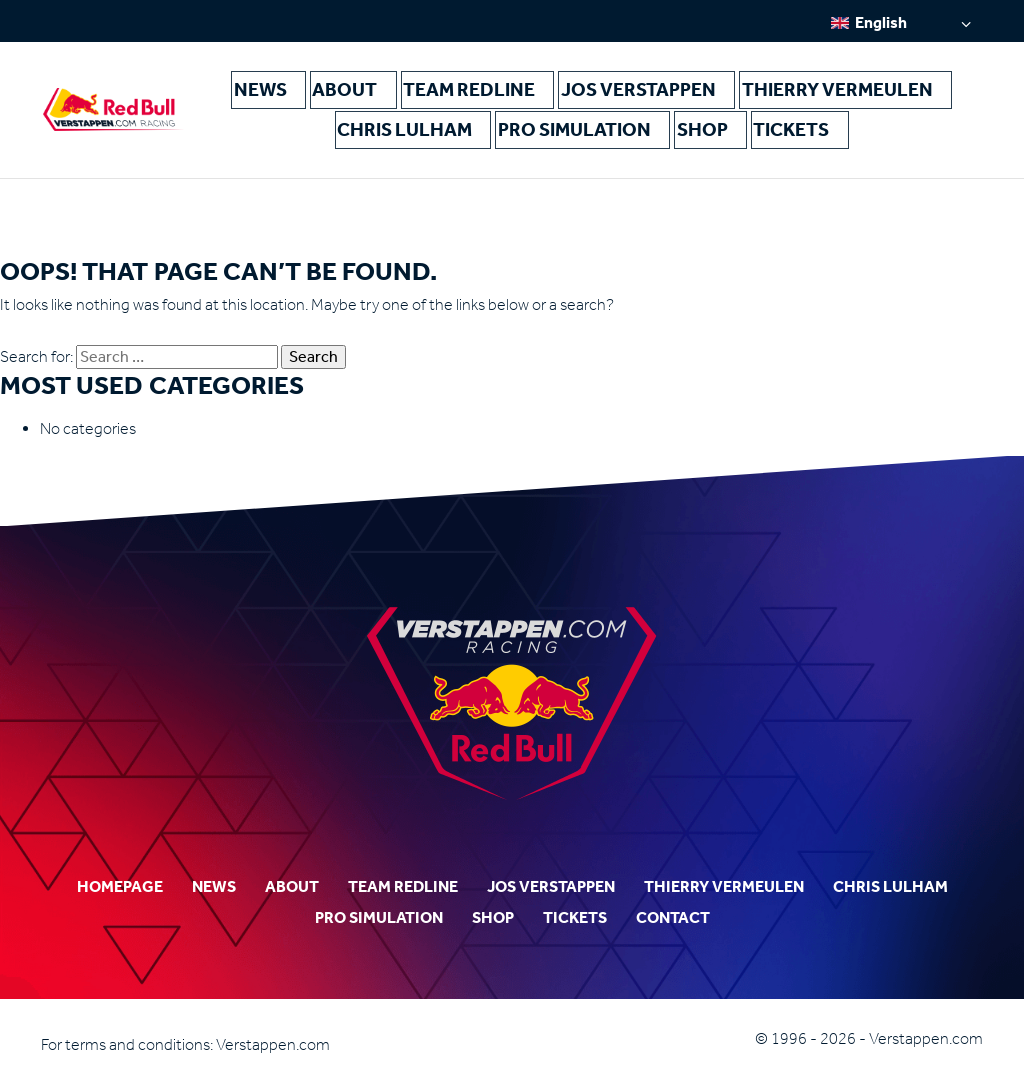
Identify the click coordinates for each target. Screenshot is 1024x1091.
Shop (619, 132)
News (280, 90)
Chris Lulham (872, 90)
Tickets (690, 132)
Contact (673, 917)
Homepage (120, 886)
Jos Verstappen (575, 90)
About (348, 90)
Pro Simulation (521, 132)
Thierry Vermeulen (727, 90)
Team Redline (445, 90)
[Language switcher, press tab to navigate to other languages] (901, 22)
